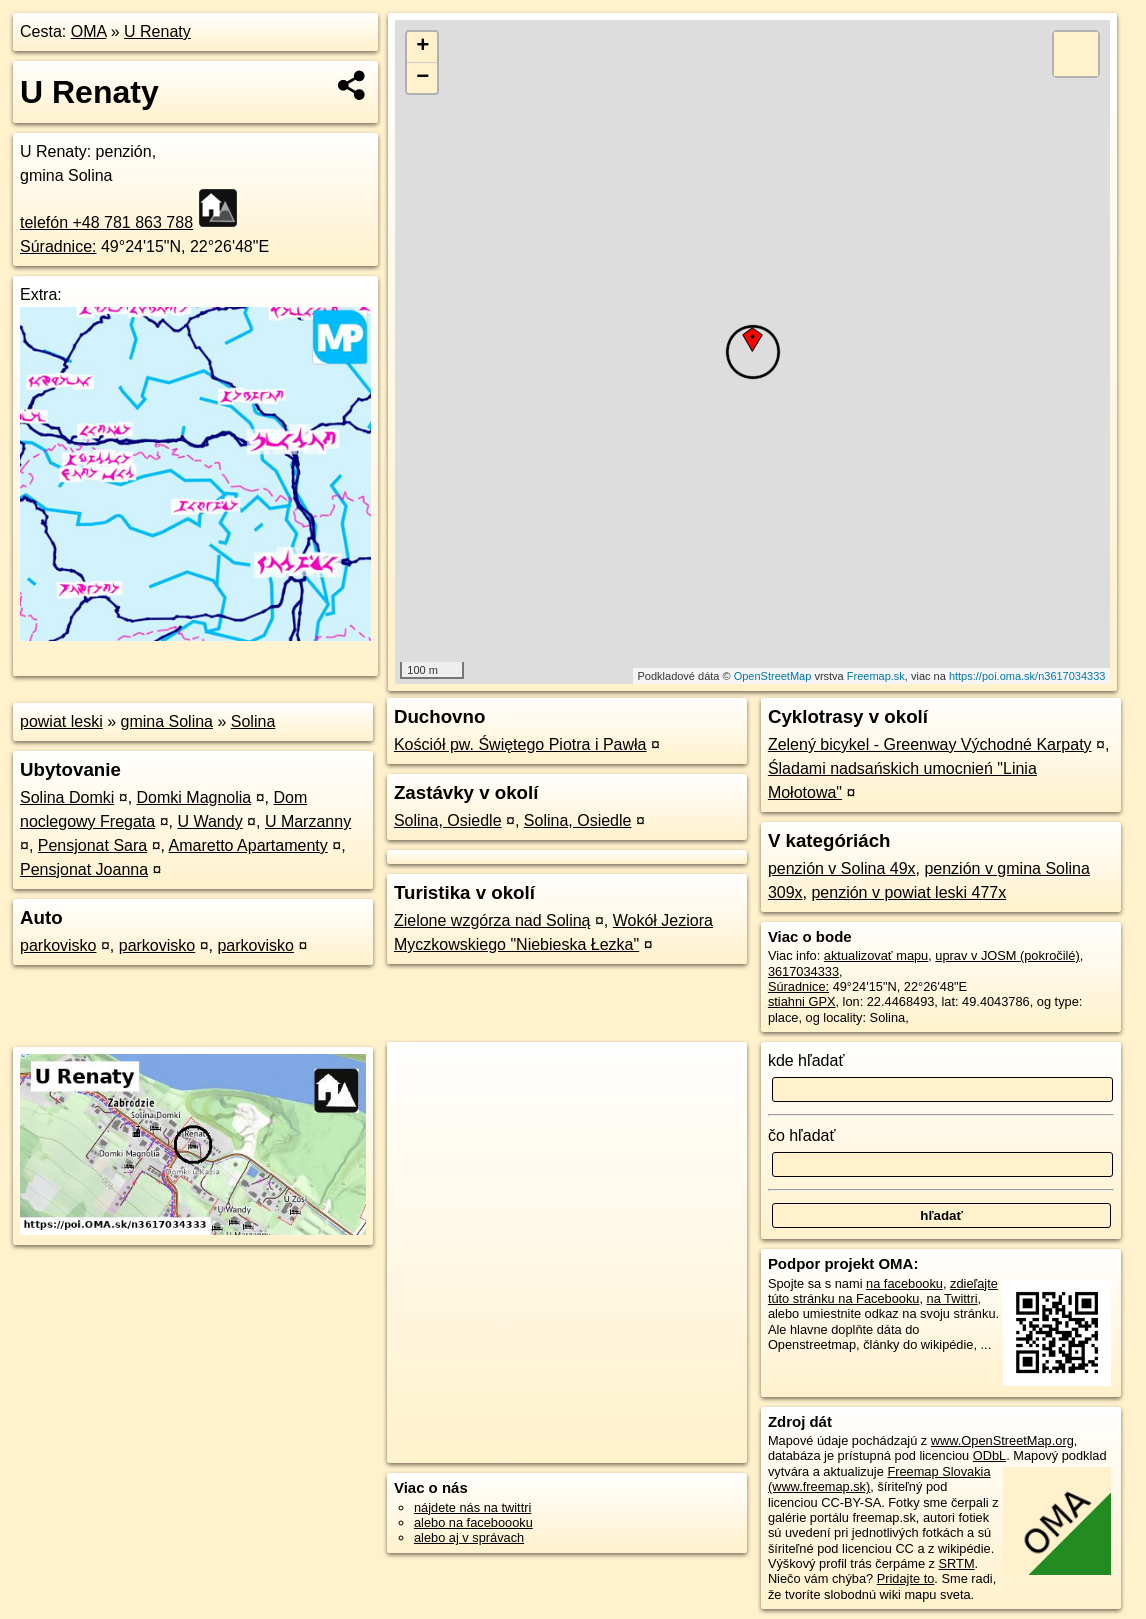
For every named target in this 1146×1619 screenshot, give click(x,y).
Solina (253, 721)
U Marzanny (308, 821)
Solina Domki (67, 797)
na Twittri (952, 1298)
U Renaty (157, 31)
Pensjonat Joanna (84, 869)
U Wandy (209, 821)
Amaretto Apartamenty (248, 845)
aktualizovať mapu (876, 955)
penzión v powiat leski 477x (908, 892)
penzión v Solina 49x (842, 868)
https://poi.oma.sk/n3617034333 (1027, 676)
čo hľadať (802, 1135)
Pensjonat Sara (92, 845)
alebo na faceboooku (473, 1522)
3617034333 (803, 971)
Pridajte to (906, 1578)
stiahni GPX (802, 1001)
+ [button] (422, 47)
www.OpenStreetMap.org (1002, 1440)
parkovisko (58, 945)
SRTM (957, 1563)
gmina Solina (167, 721)
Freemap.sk (876, 676)
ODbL (989, 1455)
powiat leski (61, 721)
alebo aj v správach (469, 1537)
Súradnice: (58, 246)
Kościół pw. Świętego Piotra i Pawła (520, 744)
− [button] (422, 78)
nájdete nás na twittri (472, 1507)
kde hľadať (806, 1060)
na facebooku (904, 1283)
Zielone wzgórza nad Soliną (492, 920)
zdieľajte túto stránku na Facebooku (883, 1291)
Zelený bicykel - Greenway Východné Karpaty (930, 744)
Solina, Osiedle (448, 820)
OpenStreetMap (773, 676)
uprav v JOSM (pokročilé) (1007, 955)
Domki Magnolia (194, 797)
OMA (89, 31)
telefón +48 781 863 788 (106, 222)
